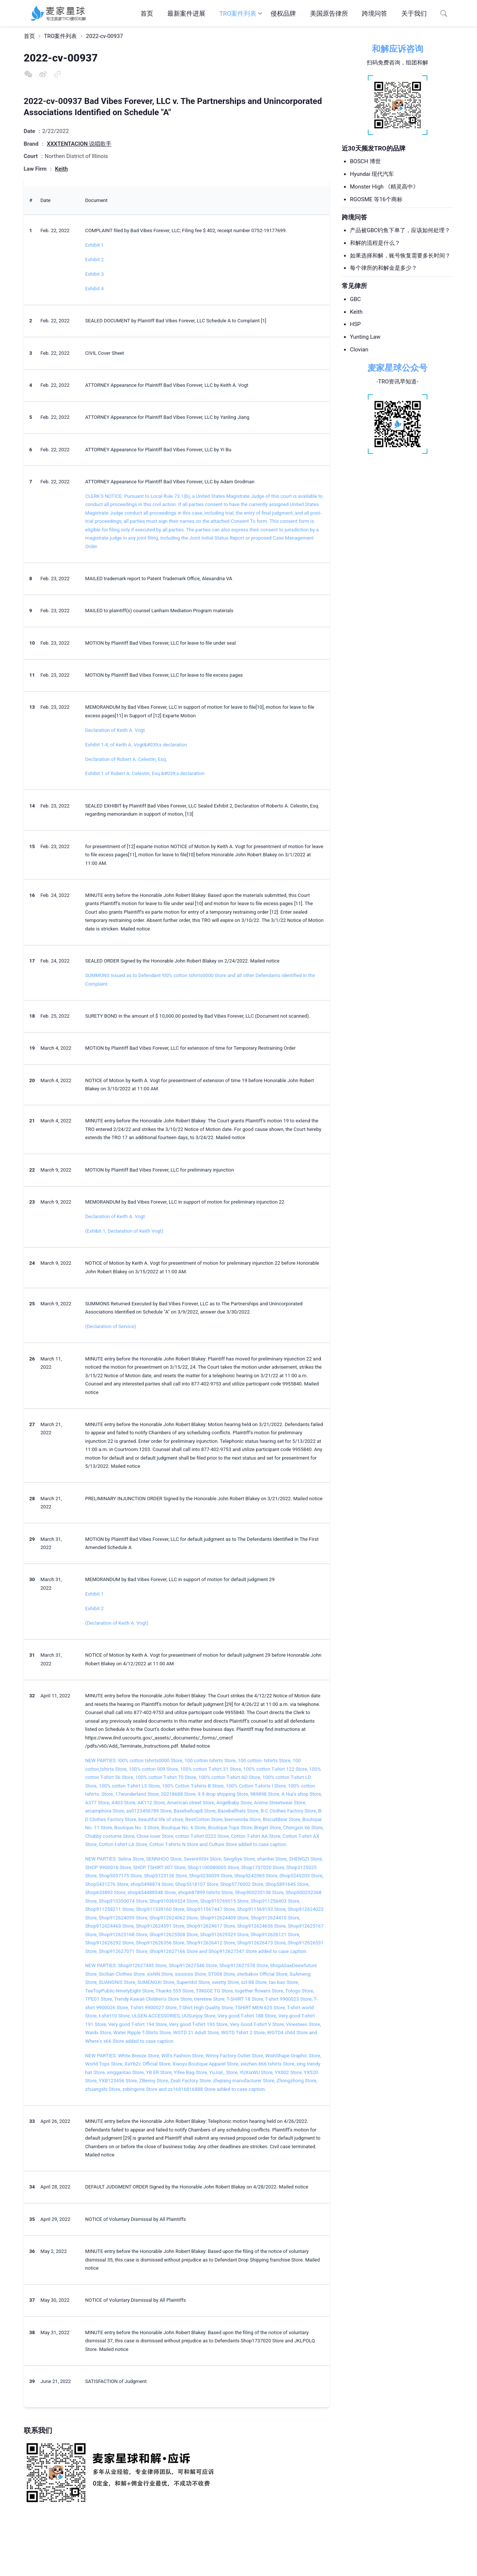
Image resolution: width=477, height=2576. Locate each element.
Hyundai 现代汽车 (372, 174)
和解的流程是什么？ (375, 243)
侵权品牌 (283, 13)
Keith (356, 312)
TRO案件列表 (237, 13)
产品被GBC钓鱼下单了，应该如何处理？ (400, 230)
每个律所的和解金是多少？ (383, 268)
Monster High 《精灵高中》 (384, 186)
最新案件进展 (186, 13)
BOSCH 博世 (365, 161)
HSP (355, 324)
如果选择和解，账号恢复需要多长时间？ (400, 255)
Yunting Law (365, 337)
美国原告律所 (329, 13)
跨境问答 (374, 13)
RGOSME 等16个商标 (376, 199)
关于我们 (414, 13)
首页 (146, 13)
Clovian (359, 349)
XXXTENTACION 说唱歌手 (79, 143)
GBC (355, 299)
